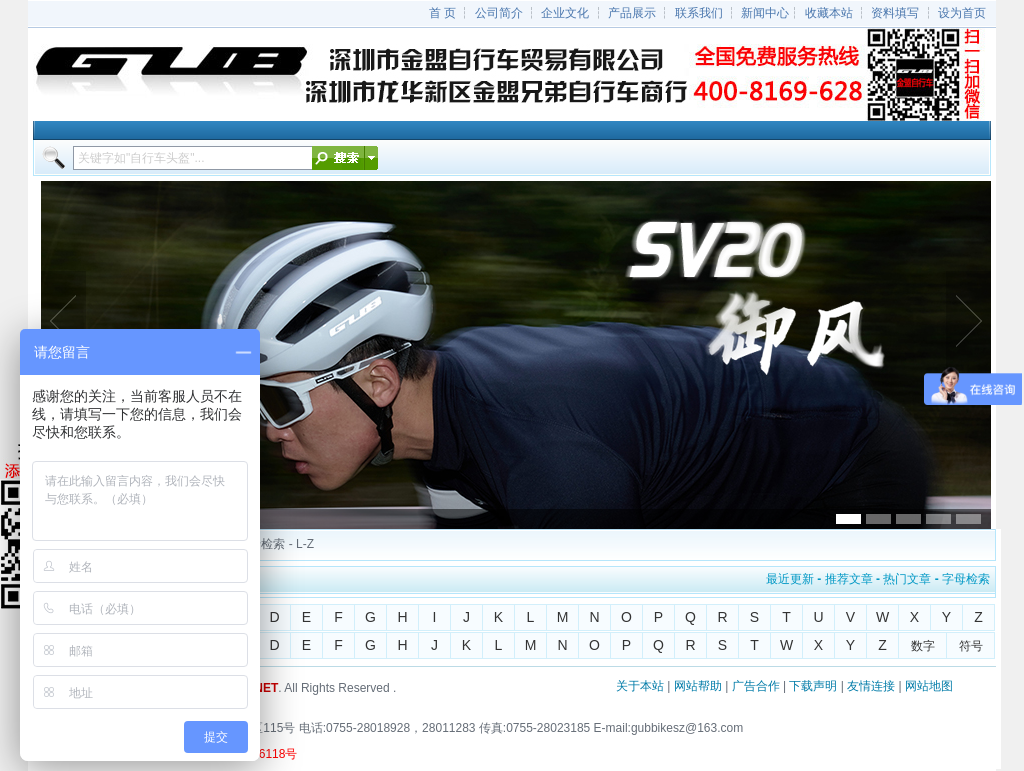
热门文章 (907, 579)
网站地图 (929, 686)
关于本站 (640, 686)
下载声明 (813, 686)
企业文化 (565, 13)
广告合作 (756, 686)
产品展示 (632, 13)
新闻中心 (765, 13)
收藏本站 (829, 13)
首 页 (442, 13)
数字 (923, 646)
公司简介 (499, 13)
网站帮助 (698, 686)
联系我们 (699, 13)
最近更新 (790, 579)
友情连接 (871, 686)
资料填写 (895, 13)
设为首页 (962, 13)
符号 (971, 646)
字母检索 (966, 579)
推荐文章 (849, 579)
